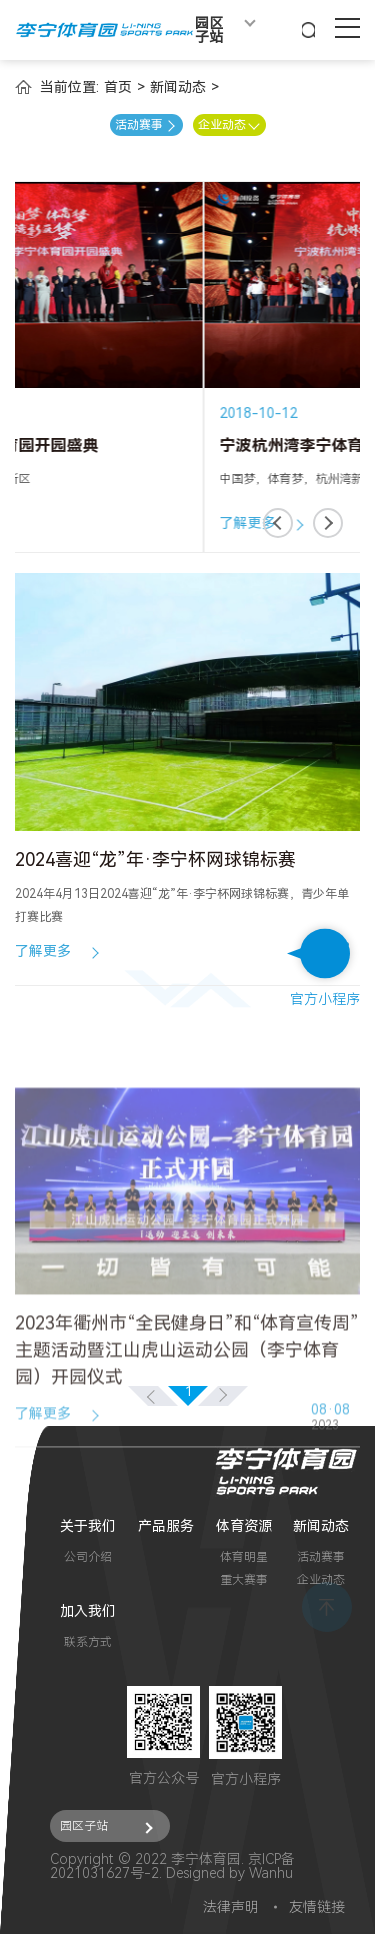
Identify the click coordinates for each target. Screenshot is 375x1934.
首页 (118, 87)
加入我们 (88, 1611)
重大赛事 (244, 1580)
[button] (278, 523)
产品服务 (166, 1526)
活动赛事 (321, 1557)
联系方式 (88, 1642)
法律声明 (231, 1907)
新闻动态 (178, 87)
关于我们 (88, 1526)
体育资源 (244, 1526)
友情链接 (317, 1907)
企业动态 (321, 1580)
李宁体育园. (207, 1859)
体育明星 (244, 1557)
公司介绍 (88, 1557)
